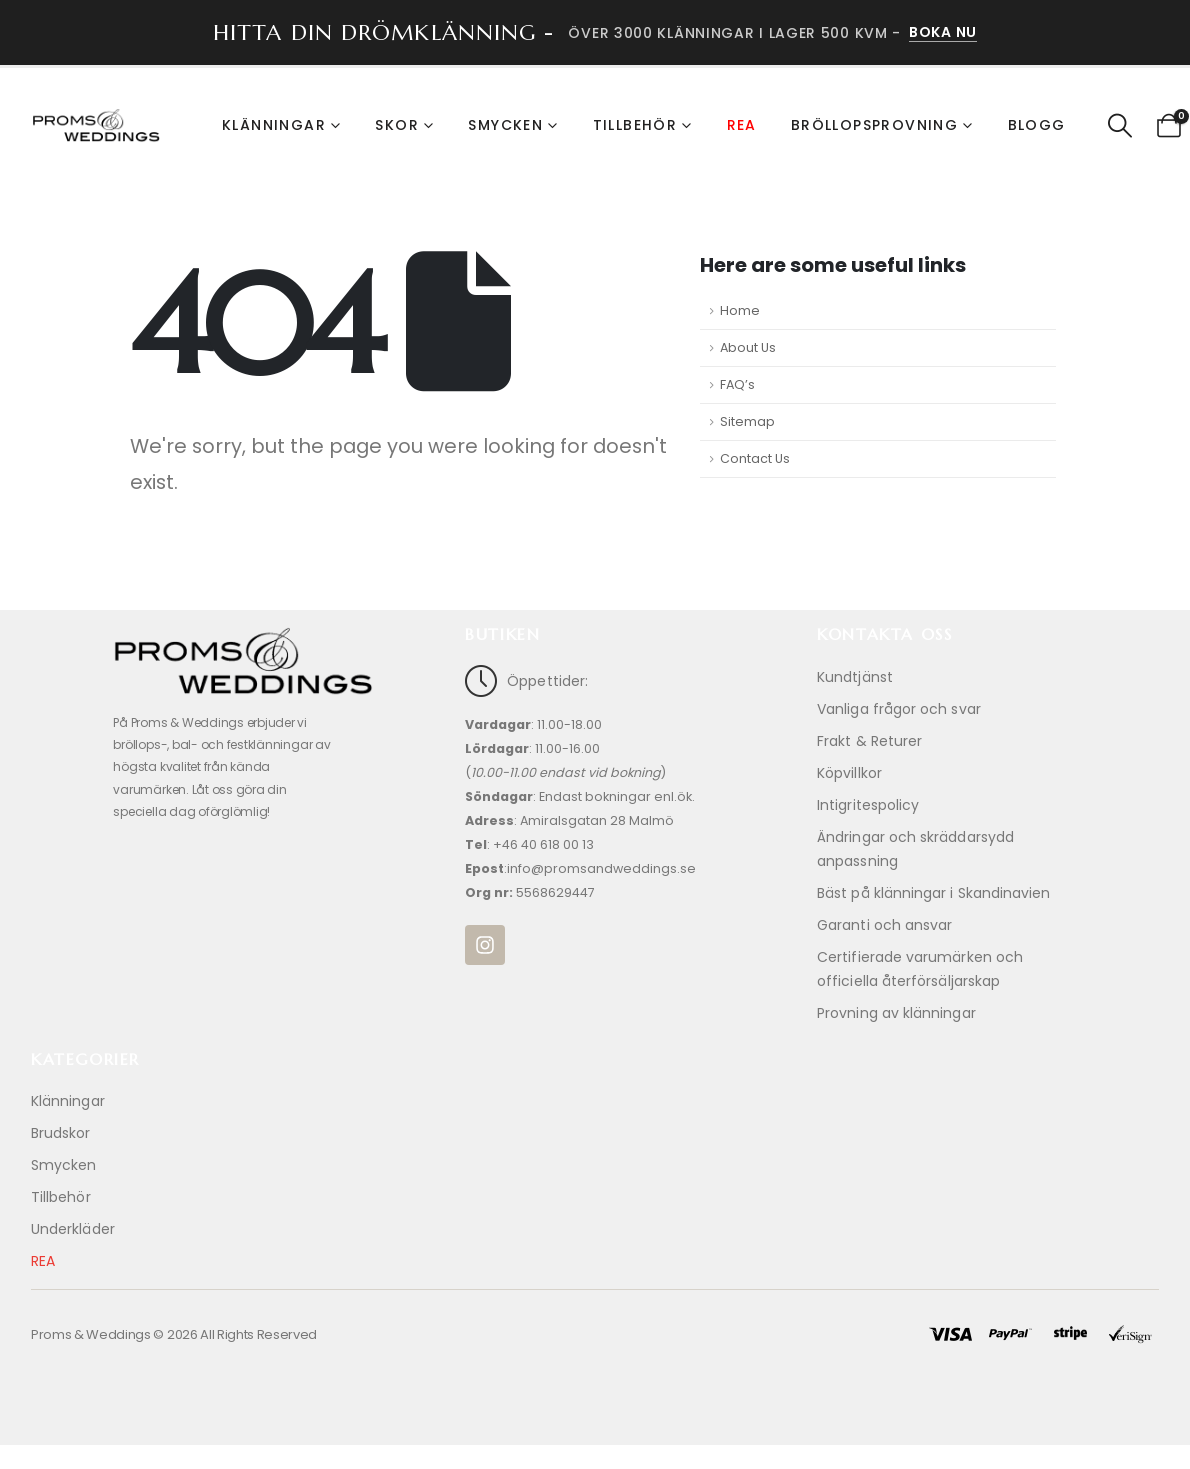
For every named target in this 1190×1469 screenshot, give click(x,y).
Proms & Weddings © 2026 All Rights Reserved (174, 1334)
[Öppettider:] (594, 795)
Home (740, 310)
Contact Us (755, 458)
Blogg (1037, 125)
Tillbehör (635, 125)
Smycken (505, 125)
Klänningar (274, 125)
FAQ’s (737, 384)
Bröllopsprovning (874, 125)
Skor (397, 125)
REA (742, 125)
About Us (748, 347)
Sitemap (747, 421)
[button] (1120, 126)
